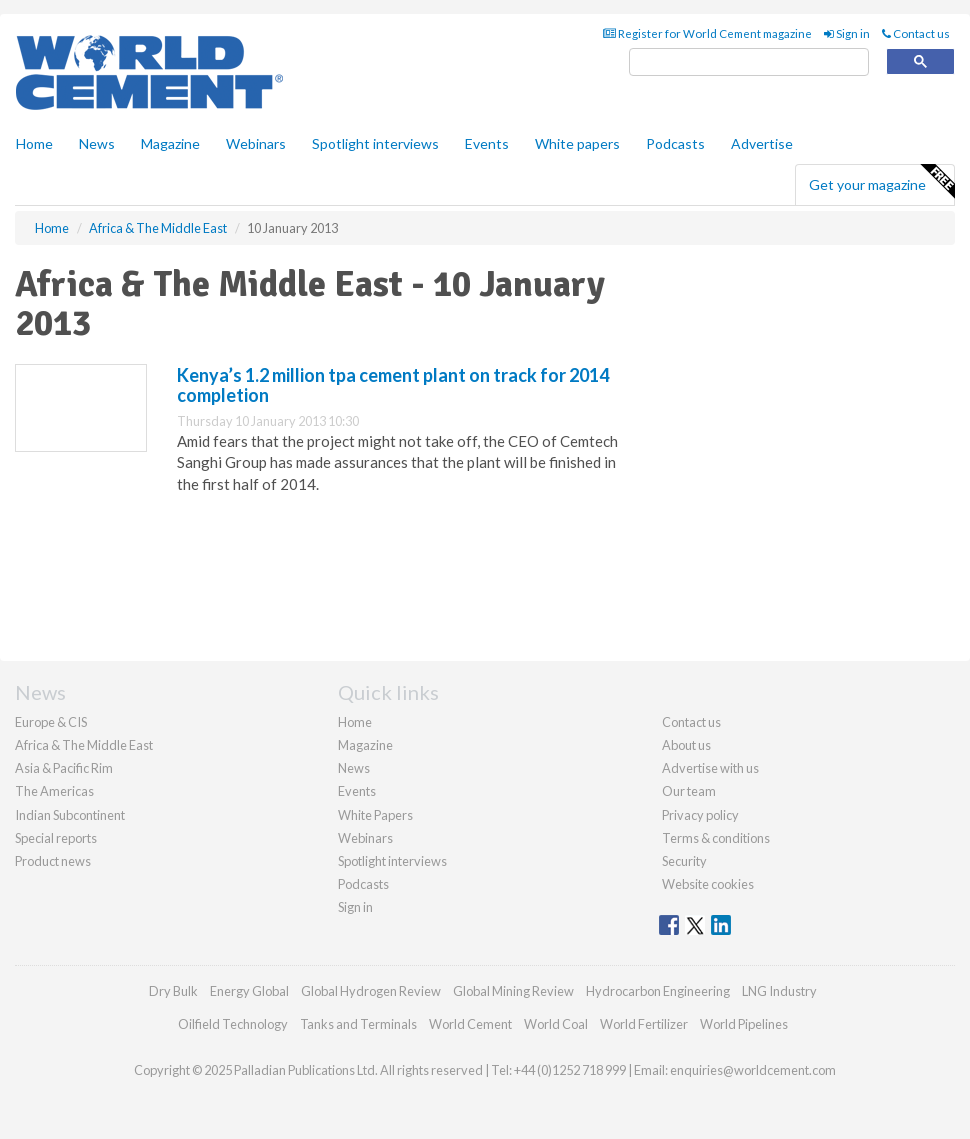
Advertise (762, 143)
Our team (689, 791)
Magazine (170, 143)
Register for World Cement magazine (707, 33)
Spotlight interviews (375, 143)
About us (686, 745)
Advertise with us (710, 768)
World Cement (470, 1024)
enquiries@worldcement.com (753, 1070)
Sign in (847, 33)
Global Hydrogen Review (371, 991)
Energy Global (249, 991)
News (354, 768)
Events (487, 143)
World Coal (556, 1024)
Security (684, 861)
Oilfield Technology (233, 1024)
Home (34, 143)
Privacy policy (700, 815)
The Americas (54, 791)
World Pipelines (744, 1024)
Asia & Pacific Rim (64, 768)
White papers (577, 143)
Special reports (56, 838)
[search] (749, 62)
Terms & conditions (716, 838)
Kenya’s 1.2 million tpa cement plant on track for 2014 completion (393, 385)
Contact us (916, 33)
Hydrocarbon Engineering (658, 991)
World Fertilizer (644, 1024)
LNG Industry (779, 991)
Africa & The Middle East (84, 745)
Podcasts (675, 143)
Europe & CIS (51, 722)
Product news (53, 861)
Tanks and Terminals (358, 1024)
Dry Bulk (173, 991)
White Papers (375, 815)
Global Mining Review (513, 991)
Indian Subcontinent (70, 815)
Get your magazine (881, 182)
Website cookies (708, 884)
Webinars (256, 143)
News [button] (97, 143)
